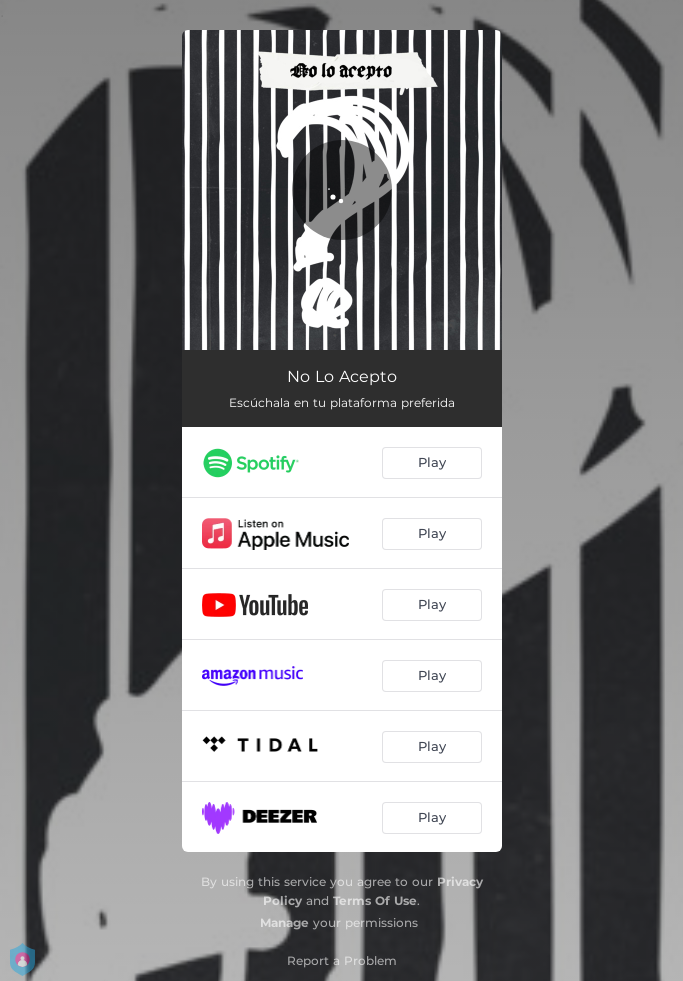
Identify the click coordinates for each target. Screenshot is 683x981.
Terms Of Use (375, 900)
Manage (284, 922)
